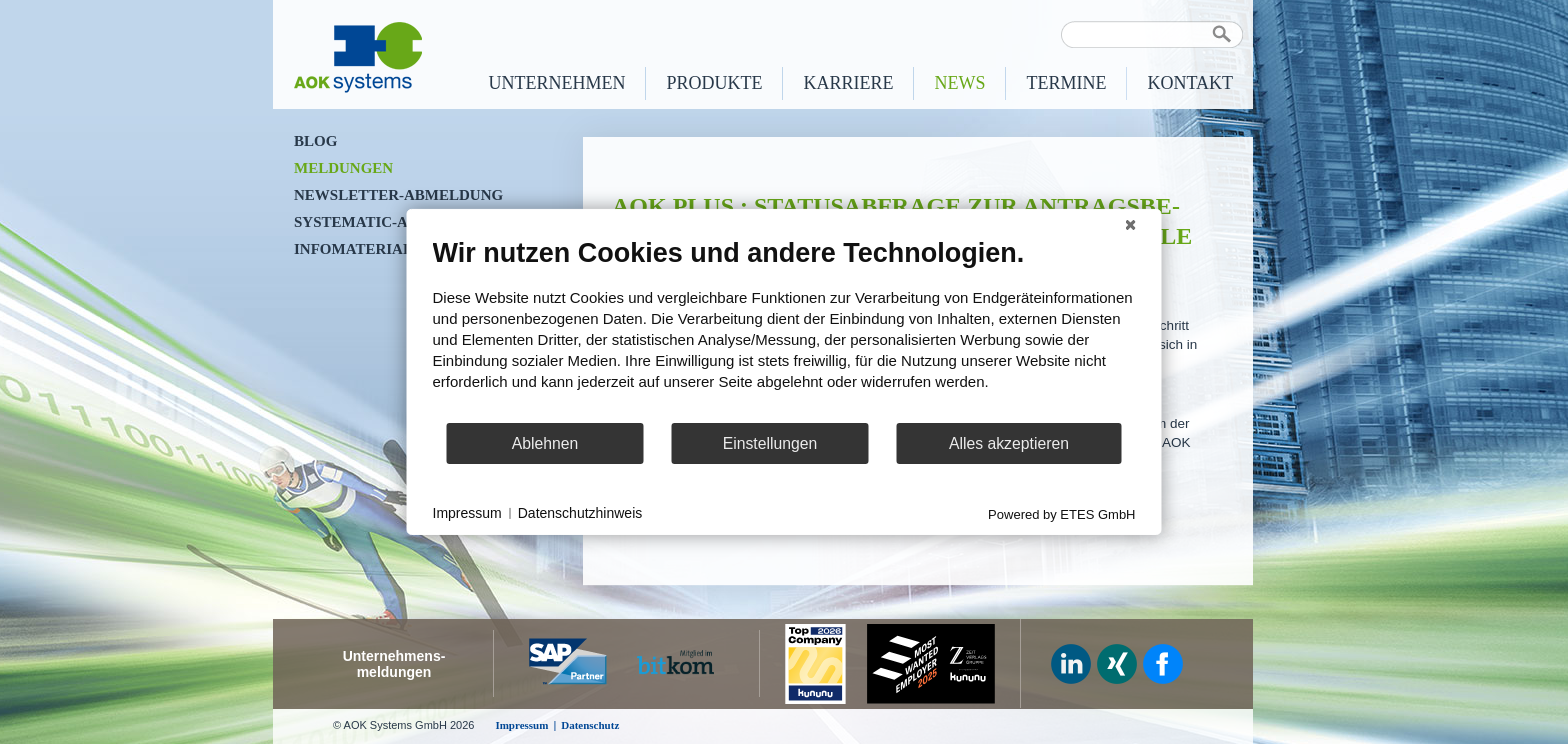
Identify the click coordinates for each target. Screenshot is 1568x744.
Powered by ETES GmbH (1061, 514)
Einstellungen (770, 443)
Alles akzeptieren (1009, 443)
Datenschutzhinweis (580, 513)
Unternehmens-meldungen (394, 664)
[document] (784, 329)
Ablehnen (545, 443)
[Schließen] (1131, 225)
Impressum (467, 513)
